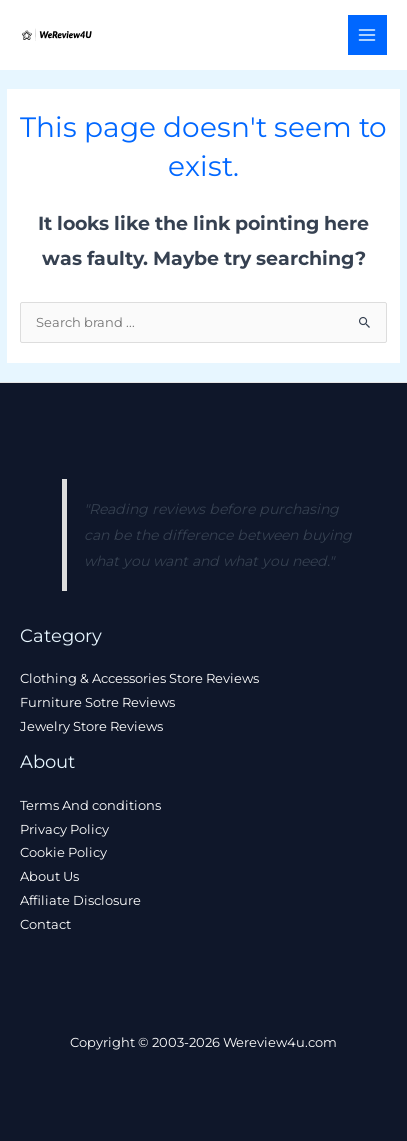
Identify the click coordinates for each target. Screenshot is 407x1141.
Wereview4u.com (280, 1042)
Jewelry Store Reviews (91, 726)
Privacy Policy (64, 829)
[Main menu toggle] (367, 34)
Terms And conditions (90, 805)
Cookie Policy (63, 852)
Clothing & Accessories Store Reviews (139, 678)
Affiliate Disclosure (80, 900)
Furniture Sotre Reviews (97, 702)
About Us (49, 876)
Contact (45, 924)
